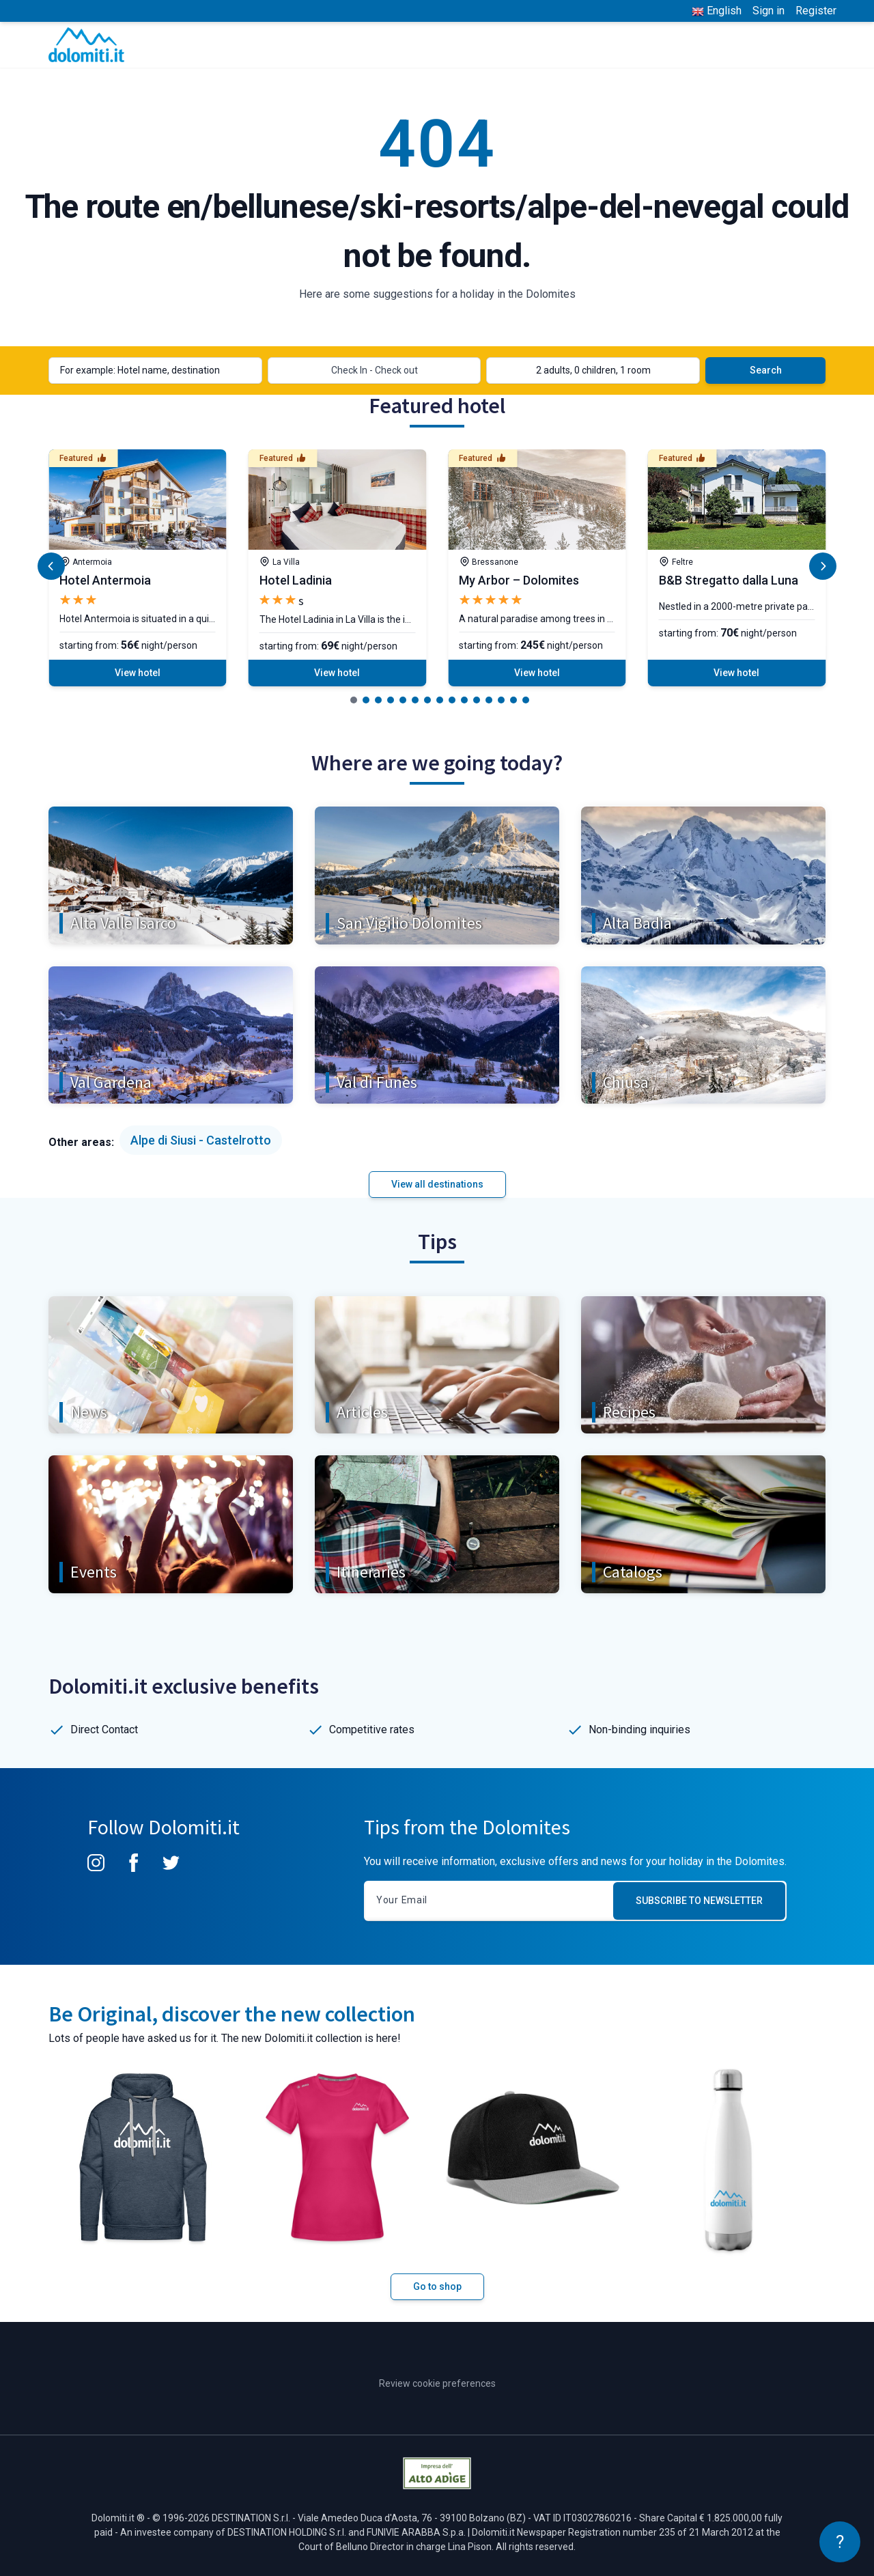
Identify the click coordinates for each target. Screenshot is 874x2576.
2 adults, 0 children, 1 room (593, 370)
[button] (353, 700)
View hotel (137, 672)
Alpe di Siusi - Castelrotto (200, 1140)
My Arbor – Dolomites (519, 580)
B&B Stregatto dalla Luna (728, 580)
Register (815, 10)
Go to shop (437, 2286)
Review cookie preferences (437, 2383)
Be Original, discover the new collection (231, 2014)
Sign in (768, 10)
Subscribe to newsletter (699, 1900)
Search (766, 370)
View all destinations (437, 1184)
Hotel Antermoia (105, 580)
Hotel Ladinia (295, 580)
